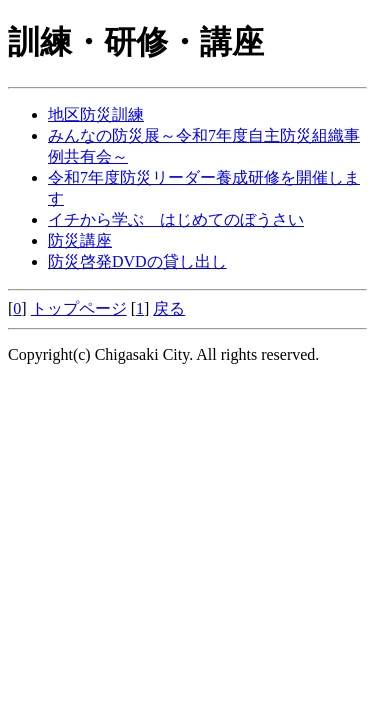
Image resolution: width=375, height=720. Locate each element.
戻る (169, 308)
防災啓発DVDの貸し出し (137, 261)
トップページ (79, 308)
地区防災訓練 (96, 114)
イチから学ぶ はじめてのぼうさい (176, 219)
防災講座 (80, 240)
